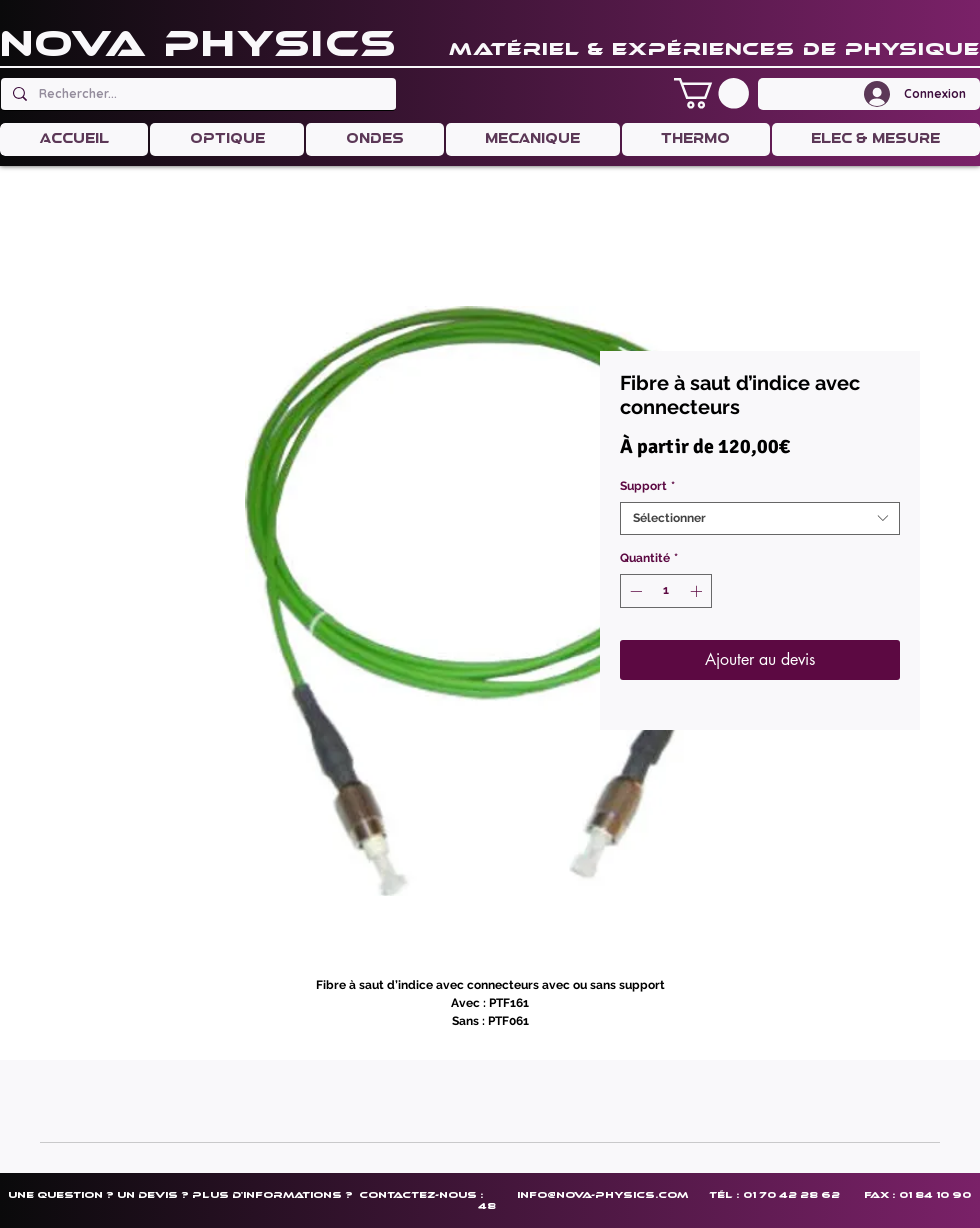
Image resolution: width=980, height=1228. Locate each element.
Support (647, 486)
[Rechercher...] (196, 94)
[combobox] (760, 518)
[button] (711, 93)
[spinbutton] (666, 591)
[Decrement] (634, 591)
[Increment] (698, 591)
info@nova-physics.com (602, 1194)
